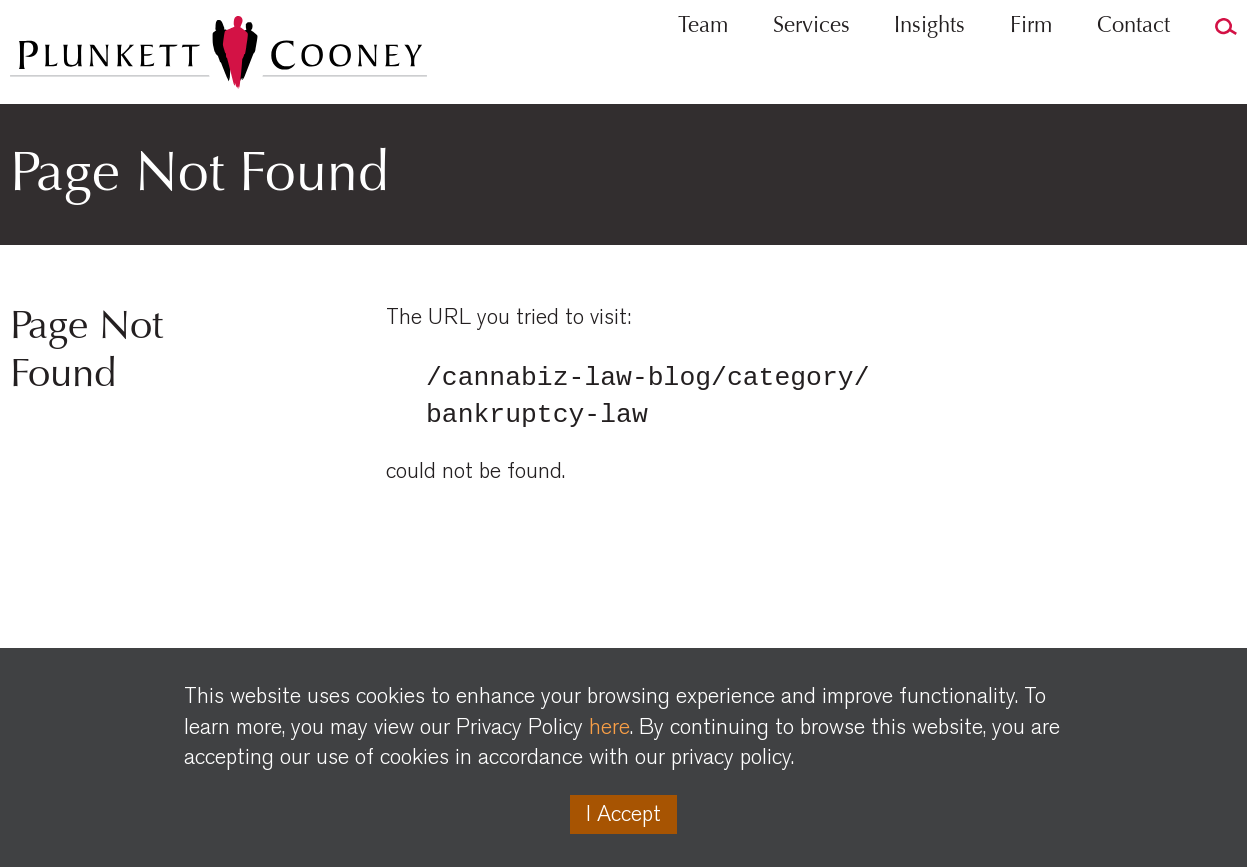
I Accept (623, 814)
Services (811, 66)
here (609, 727)
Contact (1133, 66)
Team (703, 66)
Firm (1031, 66)
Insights (929, 66)
